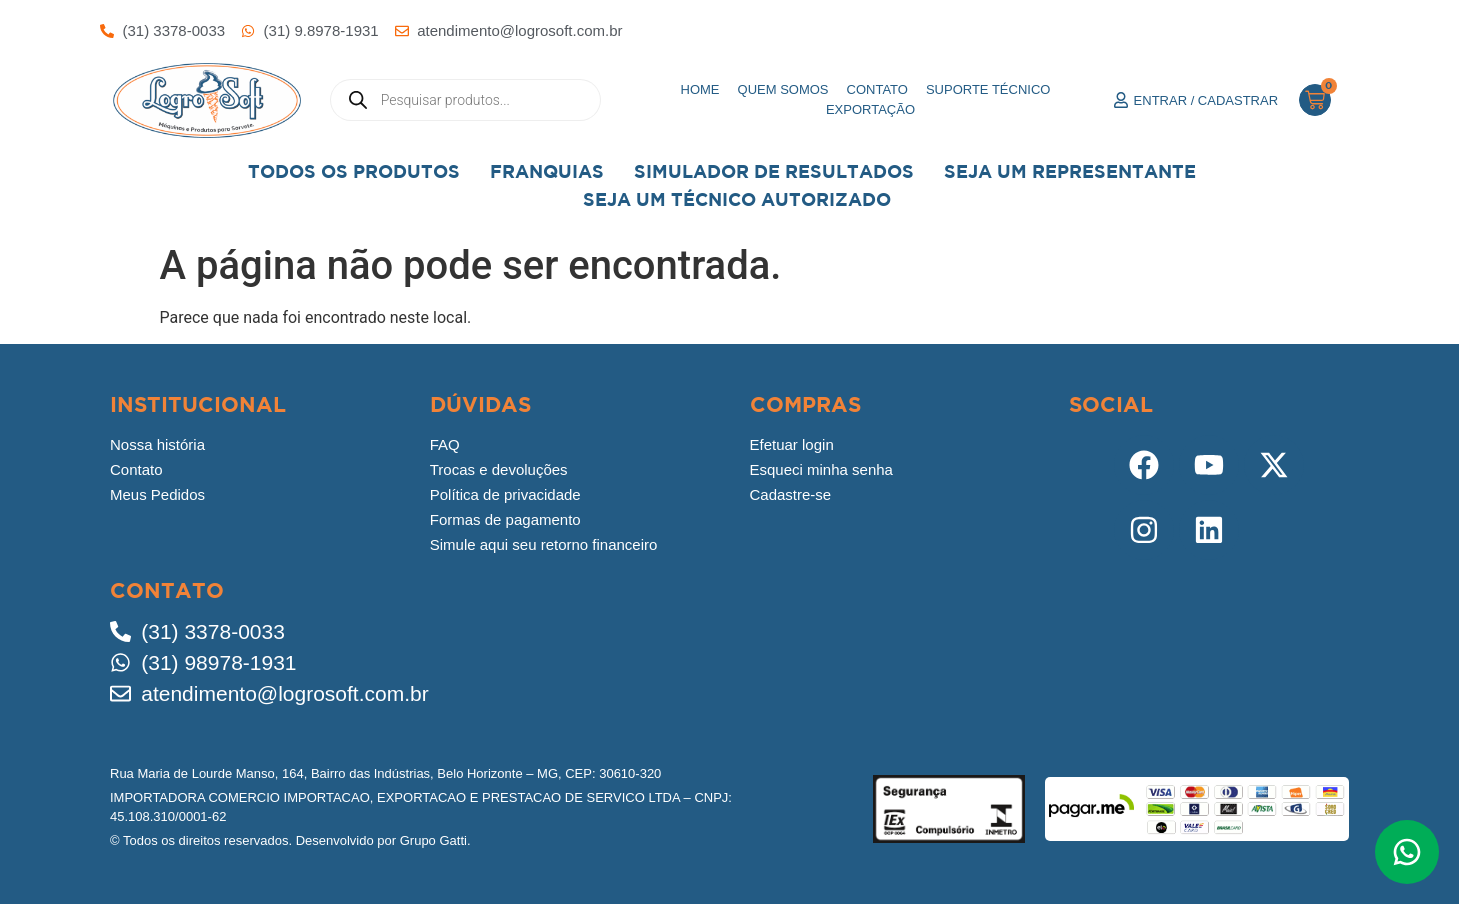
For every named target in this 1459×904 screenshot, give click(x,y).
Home (700, 89)
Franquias (547, 171)
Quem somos (783, 89)
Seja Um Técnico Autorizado (737, 199)
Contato (877, 89)
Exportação (870, 109)
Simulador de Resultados (774, 171)
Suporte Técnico (988, 89)
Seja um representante (1070, 171)
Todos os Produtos (354, 171)
